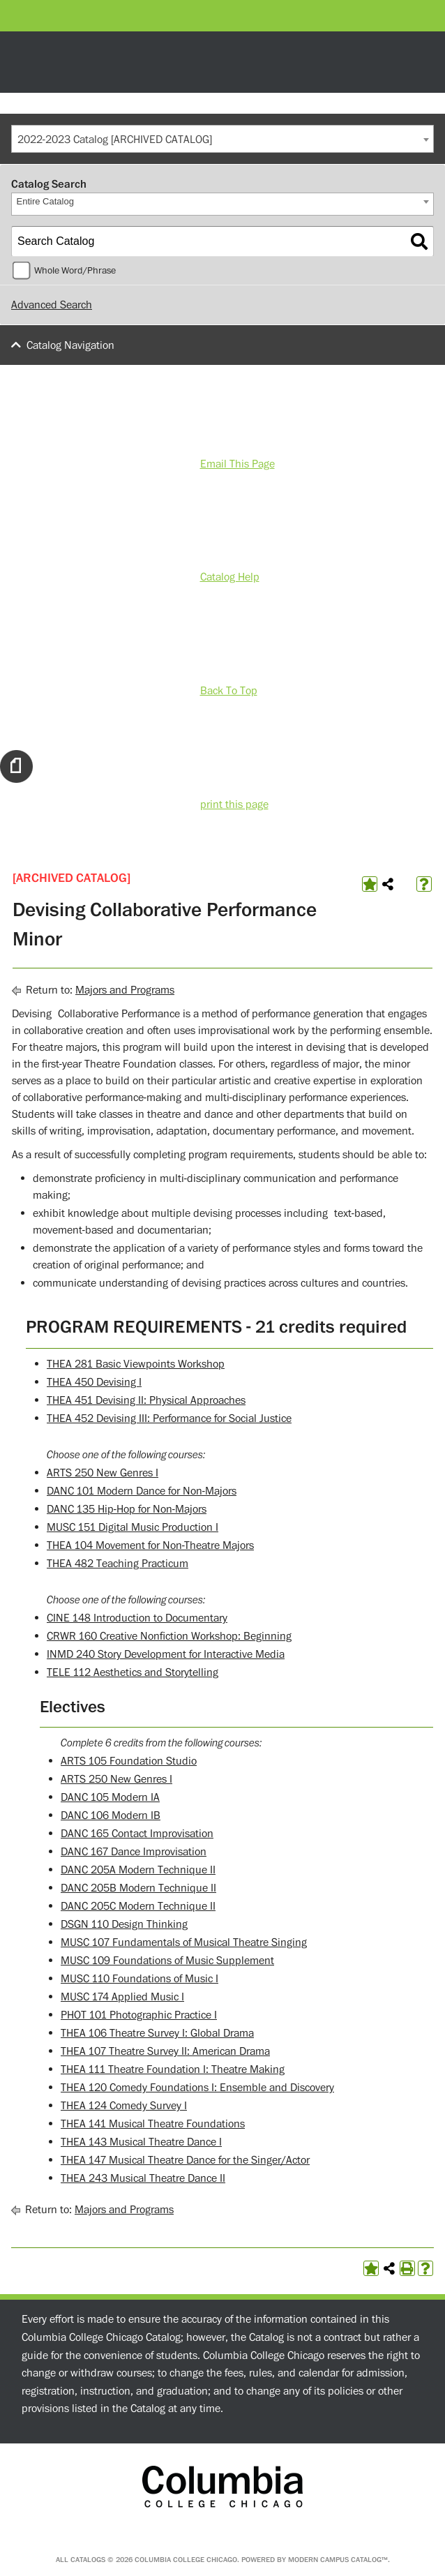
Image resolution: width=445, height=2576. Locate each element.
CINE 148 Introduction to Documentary (137, 1618)
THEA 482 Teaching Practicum (117, 1564)
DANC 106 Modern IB (110, 1815)
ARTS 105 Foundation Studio (129, 1761)
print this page (234, 804)
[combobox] (222, 139)
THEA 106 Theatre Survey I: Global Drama (157, 2033)
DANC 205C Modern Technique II (138, 1906)
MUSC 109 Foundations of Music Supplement (167, 1961)
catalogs (87, 2559)
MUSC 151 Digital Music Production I (132, 1527)
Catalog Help (229, 577)
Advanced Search (51, 305)
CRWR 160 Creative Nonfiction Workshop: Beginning (169, 1636)
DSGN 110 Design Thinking (124, 1924)
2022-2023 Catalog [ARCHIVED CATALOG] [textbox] (114, 140)
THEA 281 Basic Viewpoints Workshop (136, 1364)
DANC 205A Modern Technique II (138, 1870)
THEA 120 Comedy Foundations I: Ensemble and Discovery (197, 2088)
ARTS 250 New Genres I (102, 1473)
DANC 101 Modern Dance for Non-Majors (141, 1491)
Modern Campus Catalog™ (338, 2559)
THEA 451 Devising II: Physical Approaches (146, 1400)
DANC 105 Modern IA (110, 1797)
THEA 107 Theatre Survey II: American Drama (165, 2051)
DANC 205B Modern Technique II (138, 1888)
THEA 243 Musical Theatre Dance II (143, 2178)
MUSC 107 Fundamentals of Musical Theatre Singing (184, 1942)
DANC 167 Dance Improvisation (133, 1852)
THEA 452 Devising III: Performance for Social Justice (169, 1418)
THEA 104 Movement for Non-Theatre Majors (150, 1545)
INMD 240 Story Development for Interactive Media (166, 1654)
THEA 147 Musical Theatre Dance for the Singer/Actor (185, 2160)
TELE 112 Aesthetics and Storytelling (132, 1672)
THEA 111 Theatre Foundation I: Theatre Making (173, 2069)
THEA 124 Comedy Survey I (124, 2106)
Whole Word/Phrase (75, 270)
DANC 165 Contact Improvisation (137, 1834)
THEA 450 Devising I (94, 1382)
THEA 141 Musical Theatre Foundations (153, 2124)
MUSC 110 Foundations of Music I (139, 1979)
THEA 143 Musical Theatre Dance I (141, 2142)
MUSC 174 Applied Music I (122, 1997)
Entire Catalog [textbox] (45, 201)
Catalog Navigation (70, 345)
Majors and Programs (124, 990)
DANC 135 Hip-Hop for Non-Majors (126, 1509)
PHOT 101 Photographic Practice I (139, 2015)
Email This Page (237, 464)
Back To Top (228, 691)
